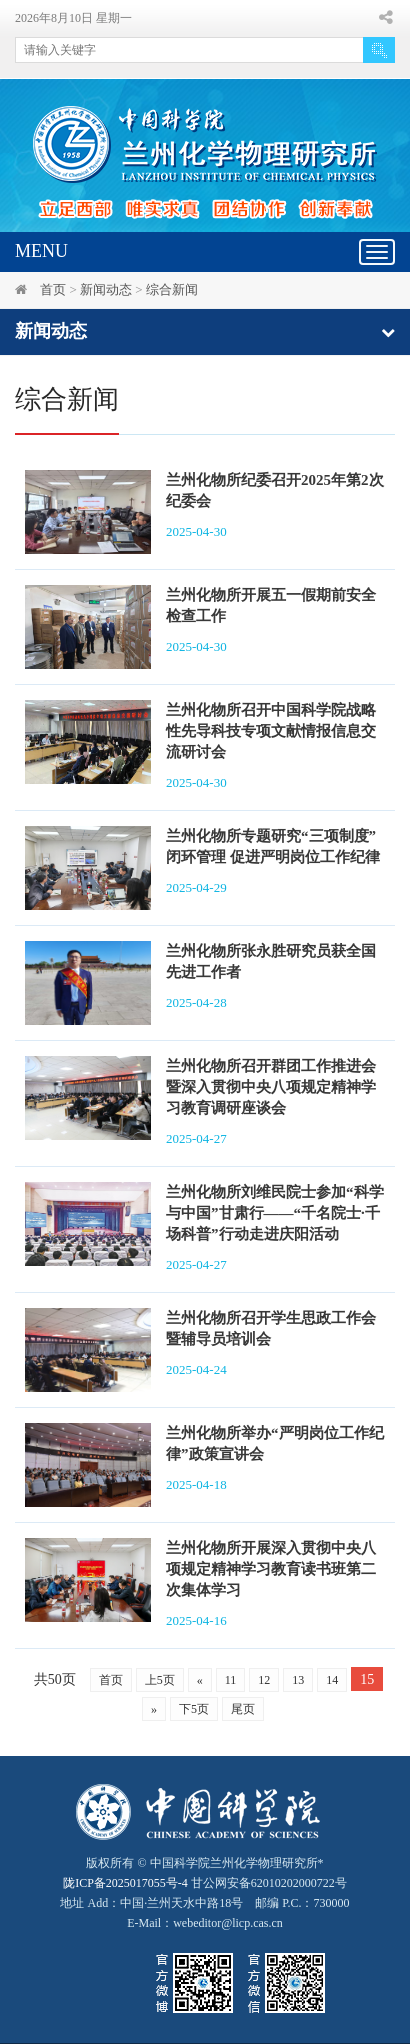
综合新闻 (172, 289)
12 (264, 1680)
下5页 (194, 1709)
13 (298, 1680)
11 (231, 1680)
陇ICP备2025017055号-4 (125, 1883)
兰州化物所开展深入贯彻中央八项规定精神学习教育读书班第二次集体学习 (271, 1569)
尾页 (243, 1709)
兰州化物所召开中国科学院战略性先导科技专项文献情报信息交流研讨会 (271, 731)
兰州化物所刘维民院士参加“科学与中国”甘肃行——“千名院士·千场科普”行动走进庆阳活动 (275, 1213)
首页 (53, 289)
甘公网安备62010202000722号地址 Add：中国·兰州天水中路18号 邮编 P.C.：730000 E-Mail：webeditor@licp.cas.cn (204, 1903)
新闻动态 (106, 289)
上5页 (160, 1680)
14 (332, 1680)
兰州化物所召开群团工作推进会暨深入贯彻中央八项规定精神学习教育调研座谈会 (271, 1087)
